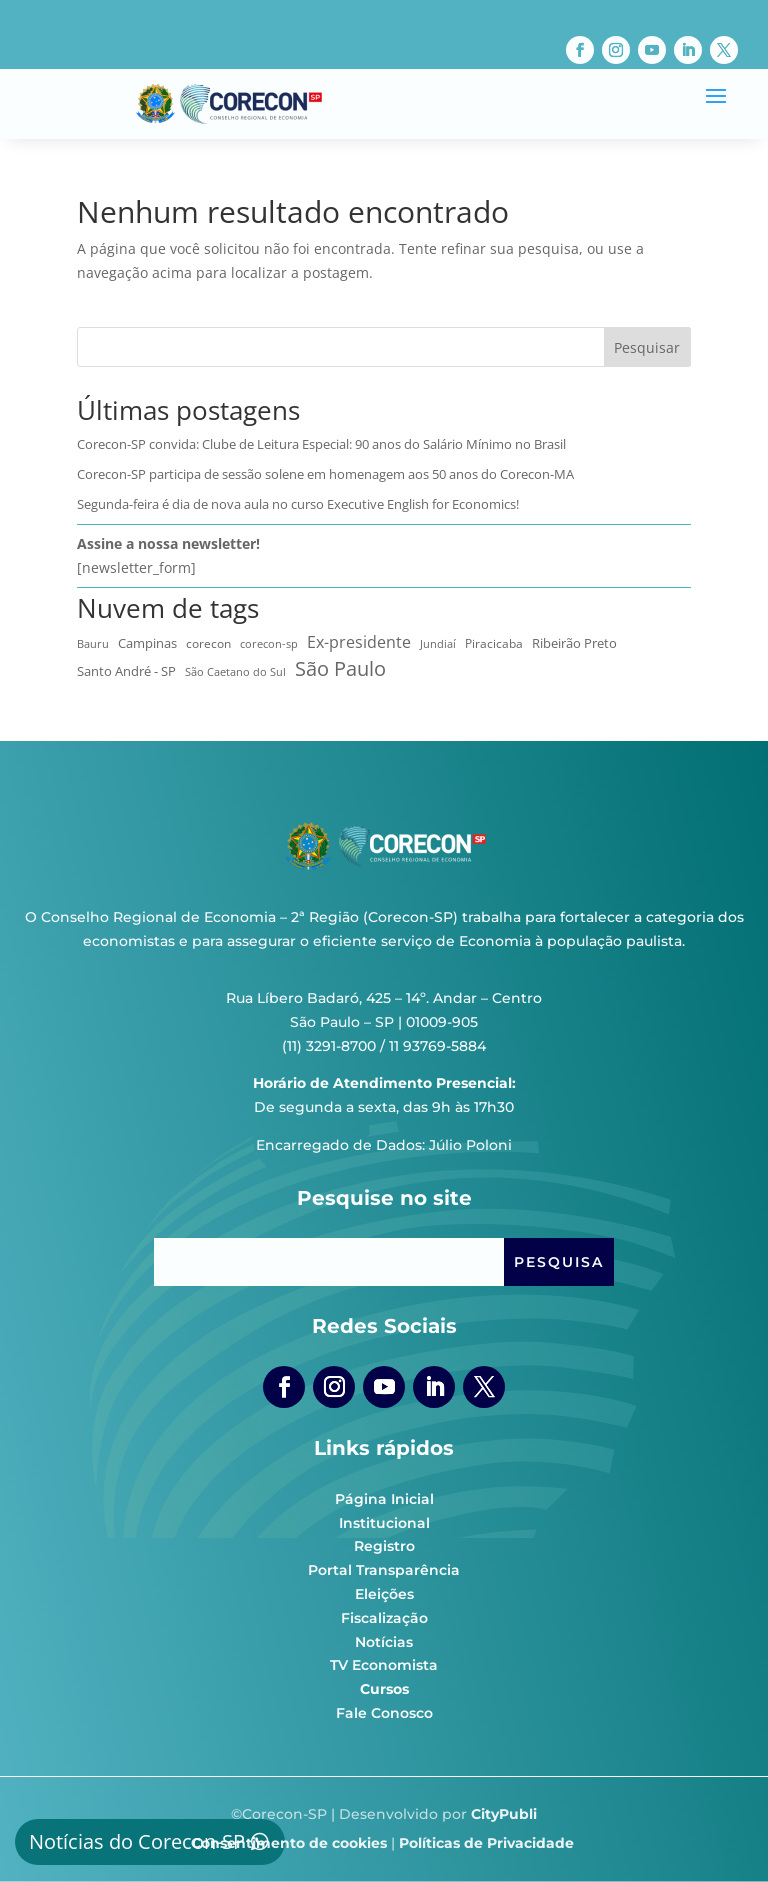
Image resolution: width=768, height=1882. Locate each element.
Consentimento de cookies (289, 1843)
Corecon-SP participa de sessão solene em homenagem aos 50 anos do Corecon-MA (325, 474)
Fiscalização (384, 1618)
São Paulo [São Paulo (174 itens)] (340, 669)
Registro (384, 1546)
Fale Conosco (384, 1713)
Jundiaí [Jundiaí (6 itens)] (438, 644)
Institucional (384, 1523)
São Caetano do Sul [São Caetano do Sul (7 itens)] (235, 671)
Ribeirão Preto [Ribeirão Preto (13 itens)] (574, 643)
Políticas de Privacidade (486, 1843)
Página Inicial (384, 1499)
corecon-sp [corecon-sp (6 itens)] (269, 644)
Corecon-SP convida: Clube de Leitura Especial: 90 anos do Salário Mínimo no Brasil (321, 444)
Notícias (384, 1642)
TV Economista (384, 1665)
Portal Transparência (384, 1570)
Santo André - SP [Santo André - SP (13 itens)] (126, 671)
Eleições (384, 1594)
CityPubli (504, 1814)
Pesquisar (647, 347)
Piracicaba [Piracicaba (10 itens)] (494, 643)
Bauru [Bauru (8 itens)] (93, 643)
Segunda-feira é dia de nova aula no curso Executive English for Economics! (298, 504)
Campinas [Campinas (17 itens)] (147, 643)
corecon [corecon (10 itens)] (208, 643)
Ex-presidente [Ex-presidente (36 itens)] (359, 642)
